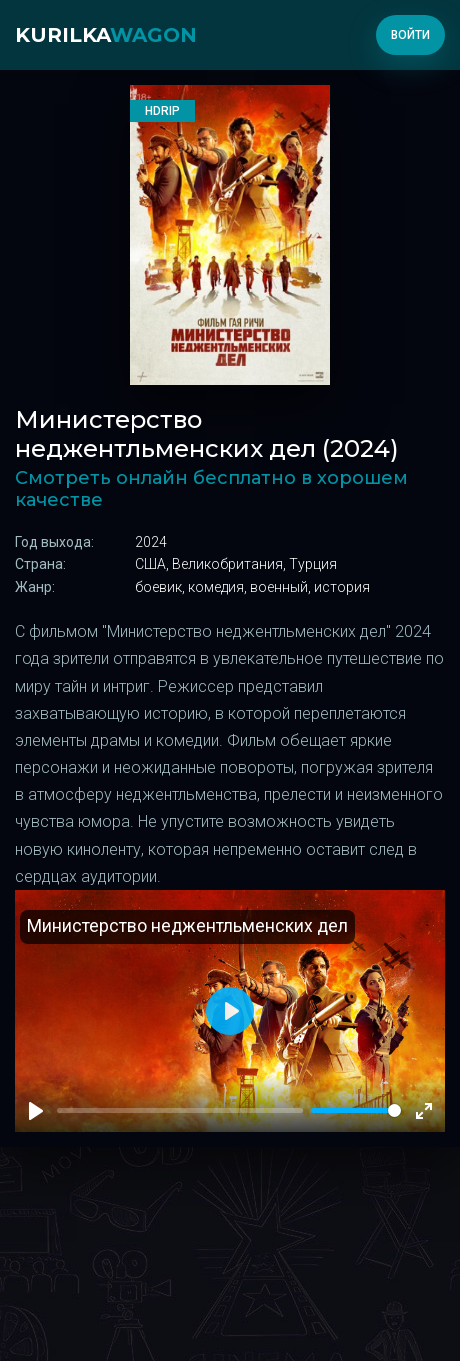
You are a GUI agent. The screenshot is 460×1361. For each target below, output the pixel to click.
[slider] (356, 1110)
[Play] (36, 1111)
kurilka (106, 35)
